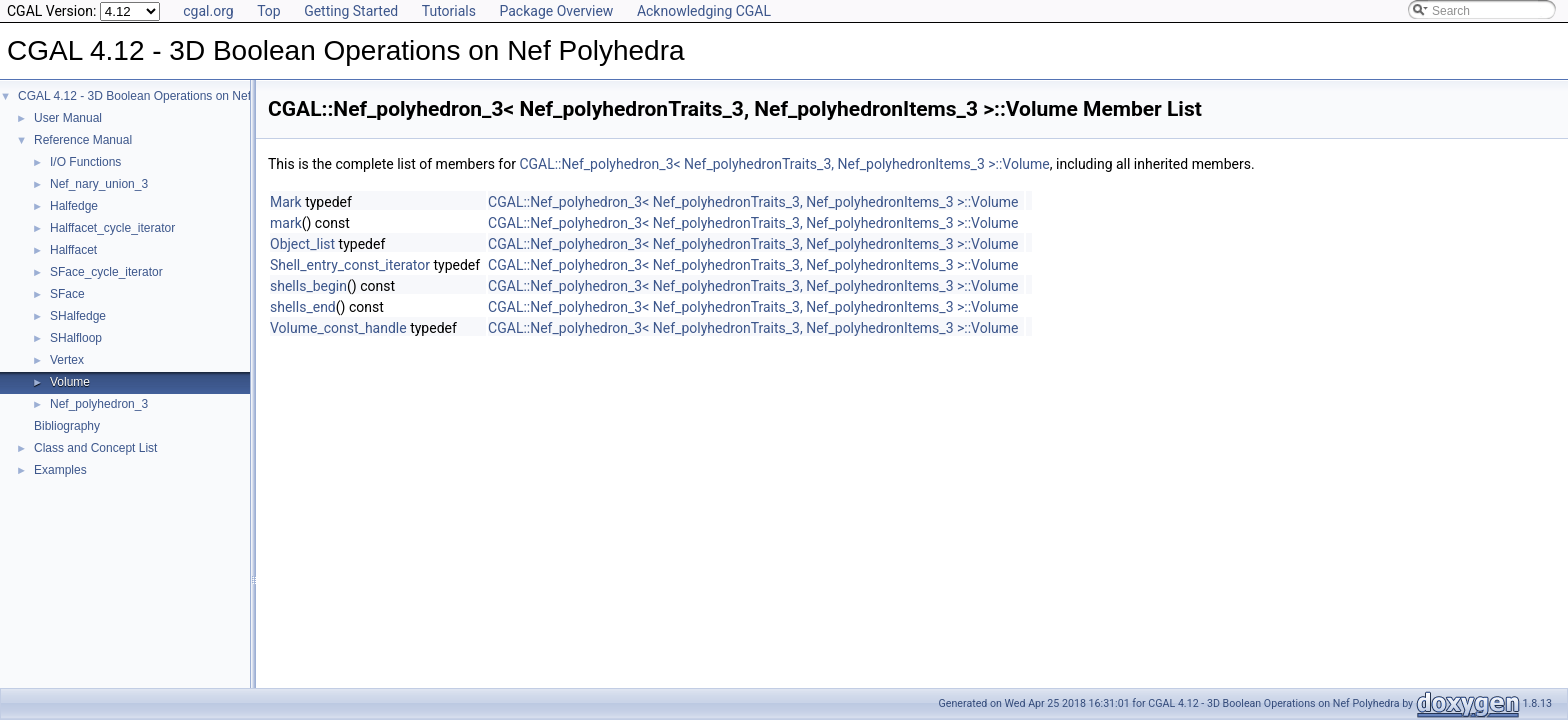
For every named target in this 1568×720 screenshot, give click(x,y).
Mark (286, 202)
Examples (60, 470)
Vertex (67, 360)
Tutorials (449, 11)
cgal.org (208, 11)
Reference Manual (83, 140)
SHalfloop (76, 338)
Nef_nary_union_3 (99, 184)
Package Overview (556, 11)
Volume (70, 382)
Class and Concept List (95, 448)
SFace (67, 294)
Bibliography (67, 426)
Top (269, 11)
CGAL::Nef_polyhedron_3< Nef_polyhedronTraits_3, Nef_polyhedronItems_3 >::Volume (784, 164)
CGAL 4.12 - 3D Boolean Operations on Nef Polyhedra (163, 96)
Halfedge (74, 206)
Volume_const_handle (338, 328)
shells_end (303, 307)
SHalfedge (78, 316)
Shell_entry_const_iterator (350, 265)
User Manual (68, 118)
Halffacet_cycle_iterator (112, 228)
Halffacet (73, 250)
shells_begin (308, 286)
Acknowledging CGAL (704, 11)
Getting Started (351, 11)
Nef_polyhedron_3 (99, 404)
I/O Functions (85, 162)
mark (286, 223)
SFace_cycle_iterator (106, 272)
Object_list (302, 244)
